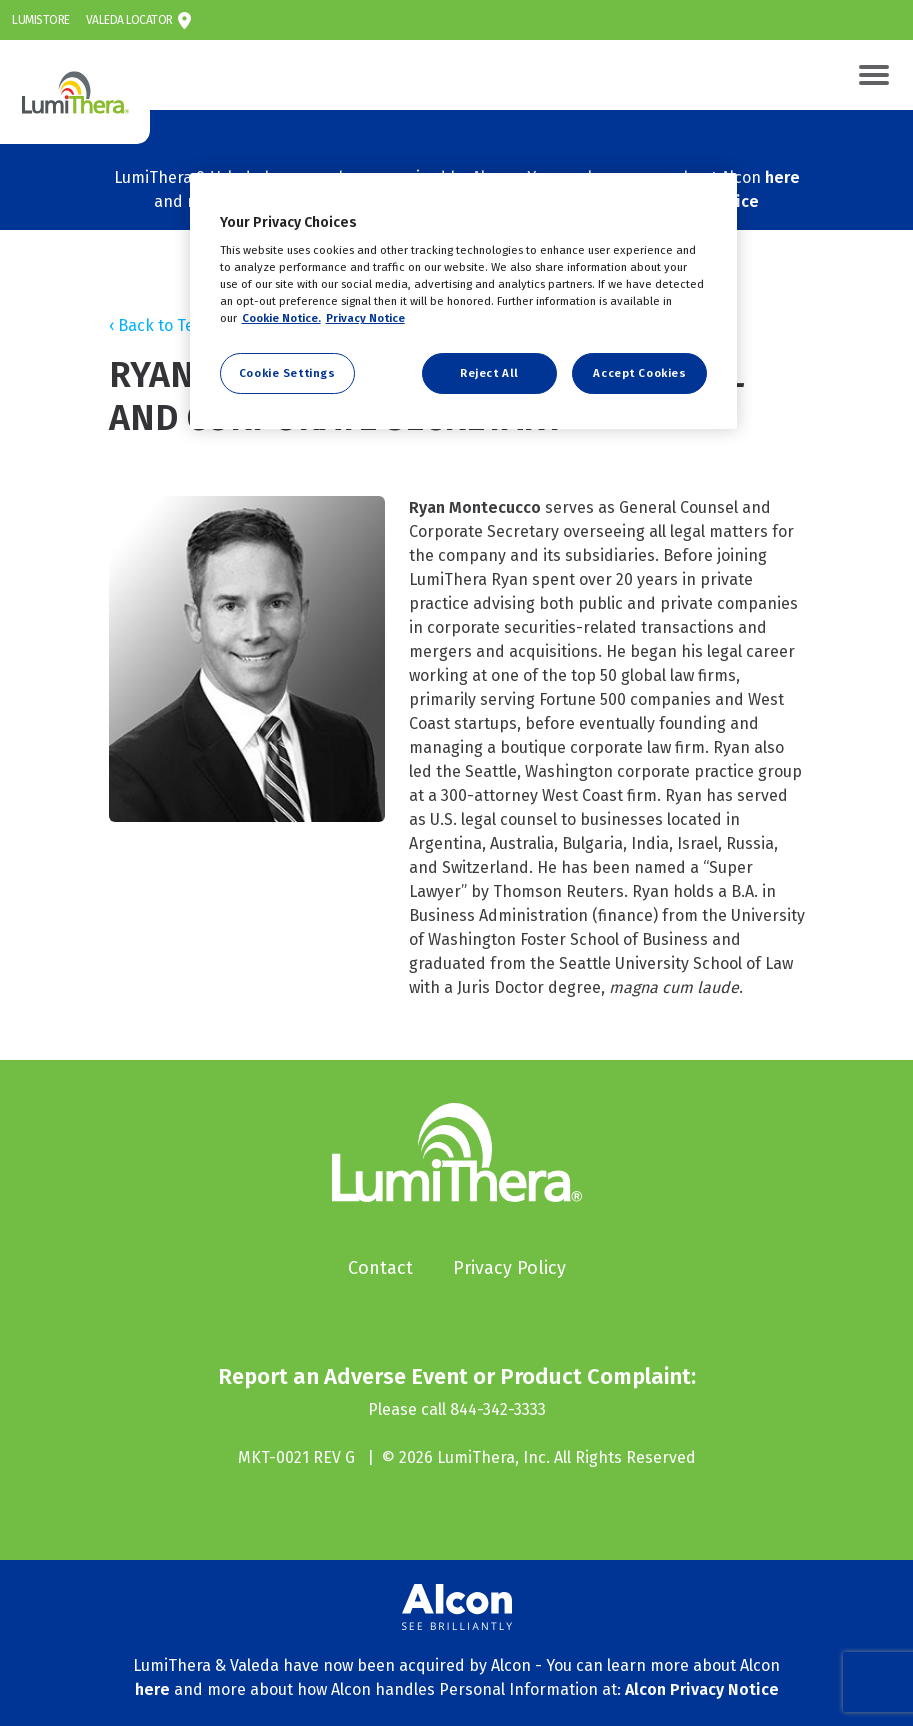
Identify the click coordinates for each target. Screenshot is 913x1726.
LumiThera (24, 52)
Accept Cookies (639, 373)
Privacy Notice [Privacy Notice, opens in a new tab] (365, 318)
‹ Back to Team (163, 325)
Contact (380, 1268)
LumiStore (41, 20)
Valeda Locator (129, 20)
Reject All (489, 373)
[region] (464, 301)
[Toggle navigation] (874, 75)
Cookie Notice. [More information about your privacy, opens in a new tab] (281, 318)
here (782, 177)
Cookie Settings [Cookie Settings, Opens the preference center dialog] (287, 373)
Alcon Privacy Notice (702, 1689)
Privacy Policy (509, 1268)
